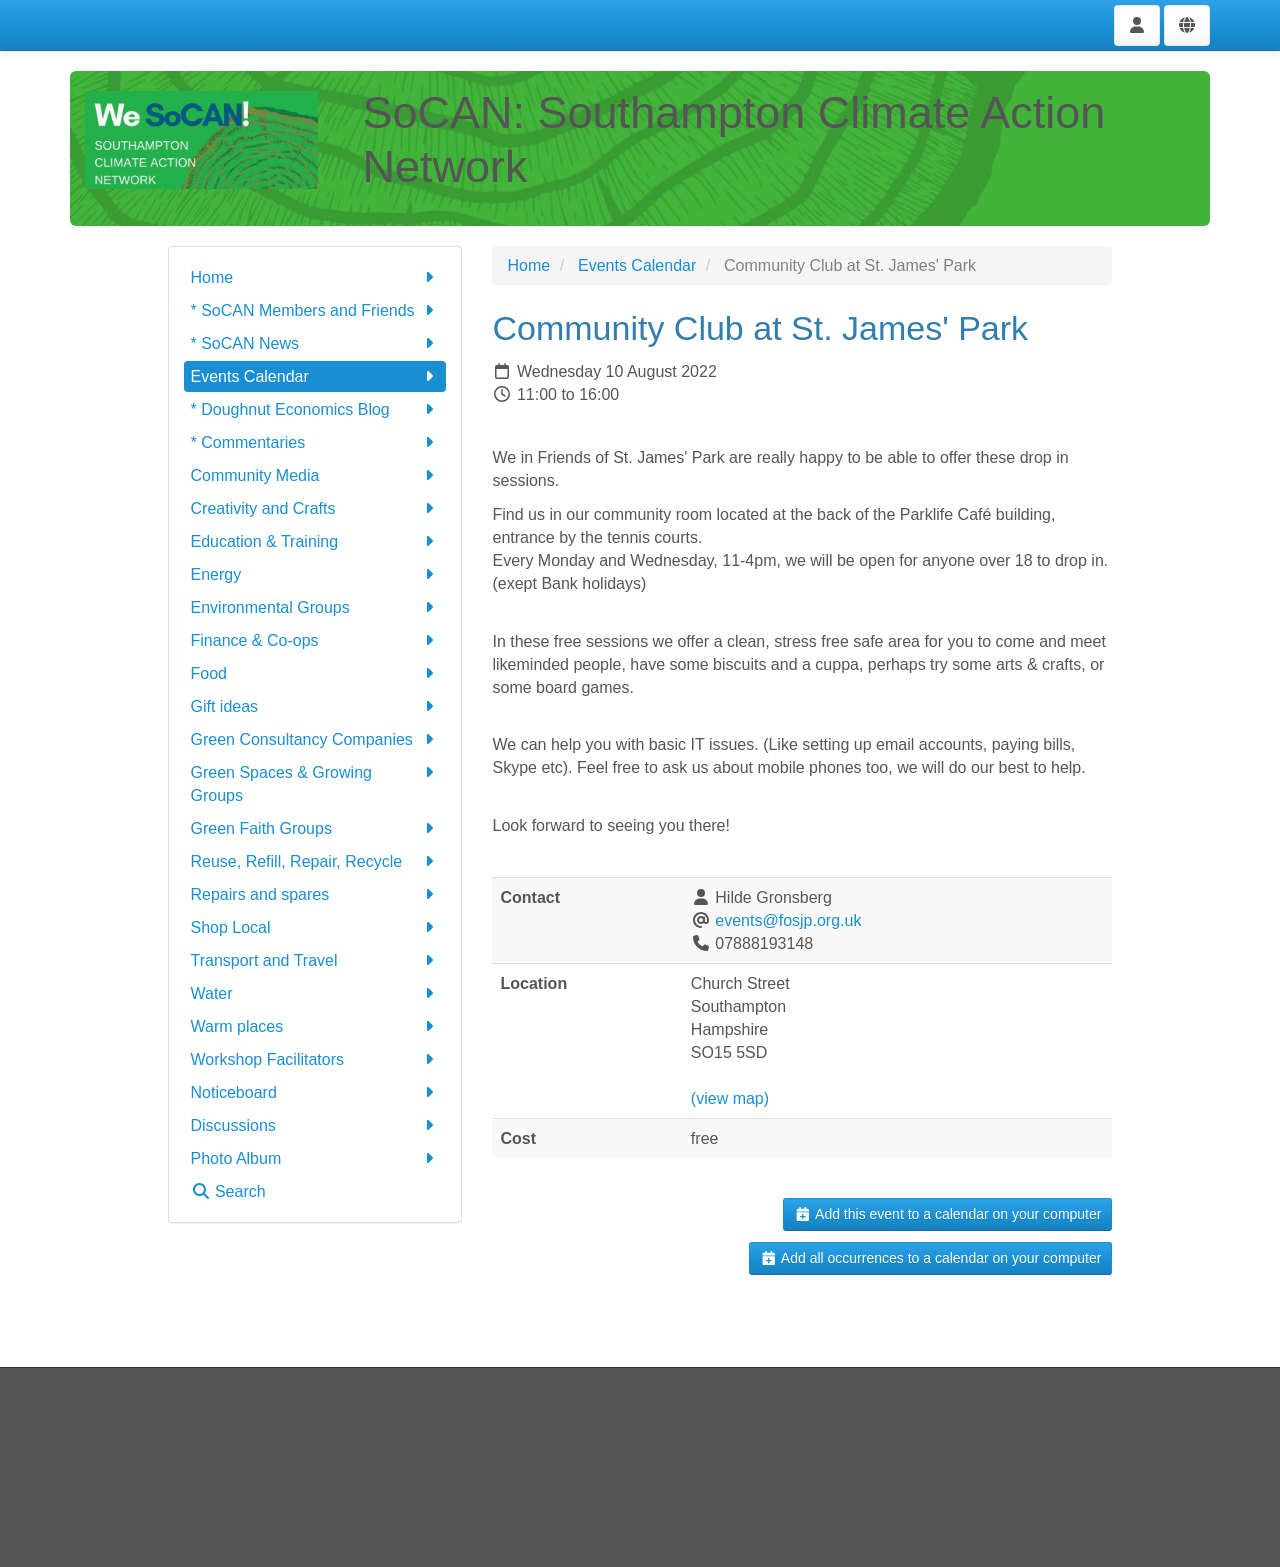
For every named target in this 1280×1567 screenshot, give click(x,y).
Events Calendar (315, 376)
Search (228, 1191)
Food (315, 673)
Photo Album (315, 1158)
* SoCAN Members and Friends (315, 310)
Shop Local (315, 927)
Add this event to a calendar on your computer (947, 1214)
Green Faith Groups (315, 828)
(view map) (730, 1098)
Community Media (315, 475)
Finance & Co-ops (315, 640)
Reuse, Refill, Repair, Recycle (315, 861)
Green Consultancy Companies (315, 739)
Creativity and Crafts (315, 508)
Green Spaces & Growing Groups (315, 782)
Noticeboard (315, 1092)
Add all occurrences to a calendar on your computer (930, 1258)
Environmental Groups (315, 607)
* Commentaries (315, 442)
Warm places (315, 1026)
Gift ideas (315, 706)
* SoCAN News (315, 343)
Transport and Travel (315, 960)
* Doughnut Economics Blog (315, 409)
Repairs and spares (315, 894)
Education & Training (315, 541)
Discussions (315, 1125)
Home (315, 277)
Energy (315, 574)
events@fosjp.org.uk (788, 920)
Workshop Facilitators (315, 1059)
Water (315, 993)
